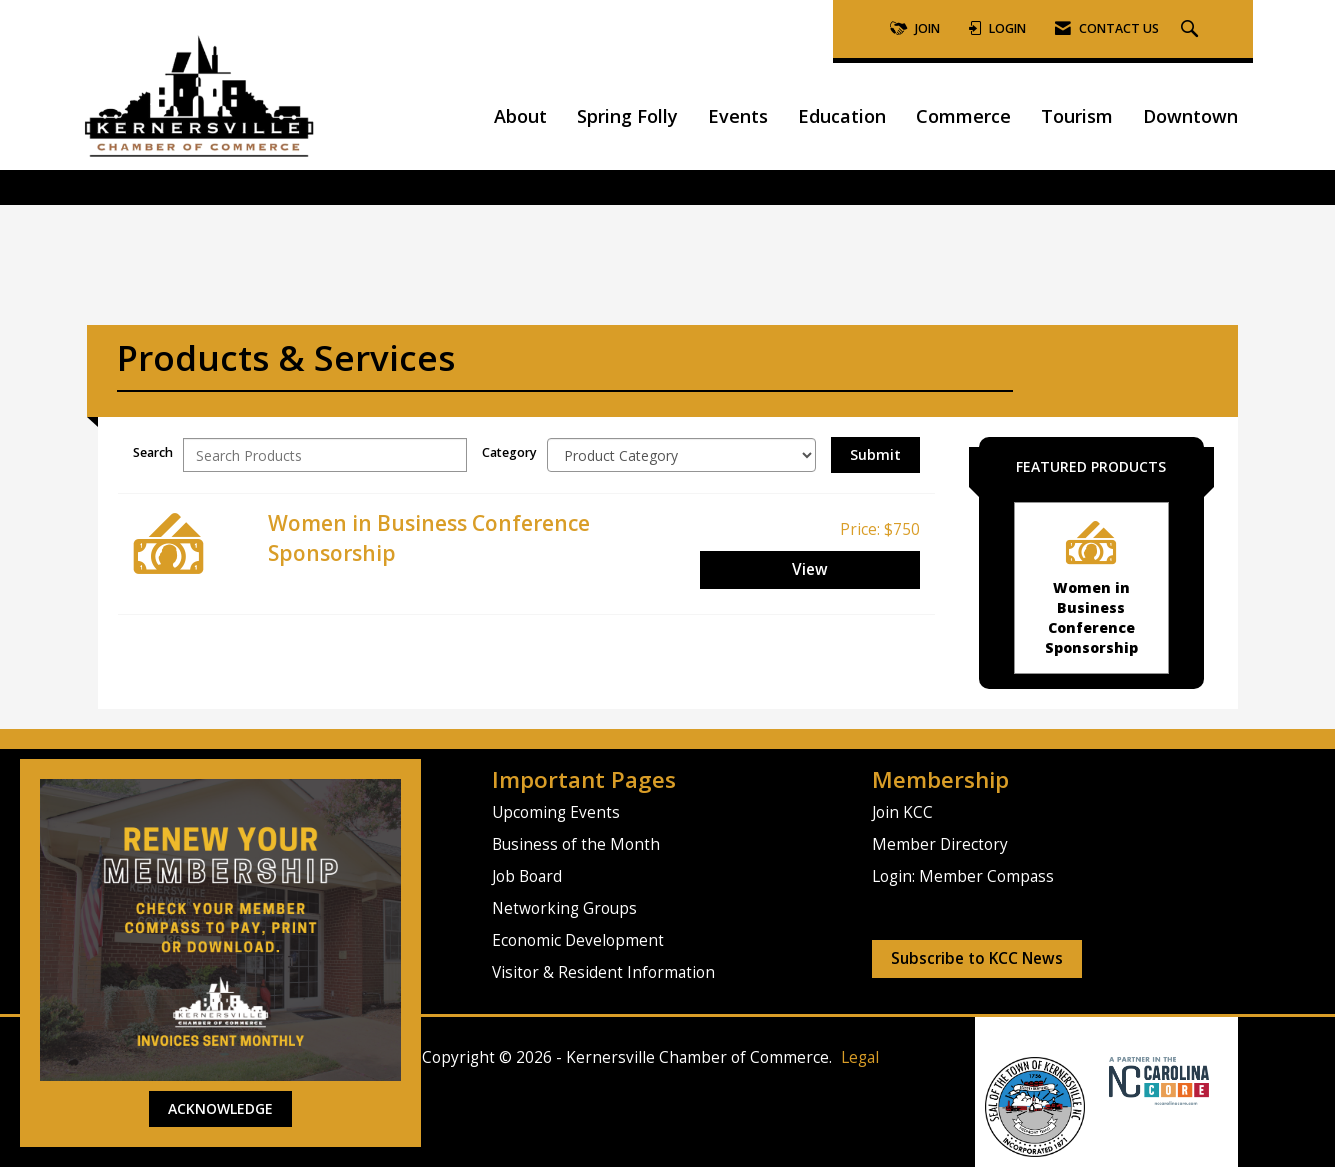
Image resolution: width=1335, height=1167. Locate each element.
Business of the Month (576, 844)
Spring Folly (627, 116)
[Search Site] (1192, 29)
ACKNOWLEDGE (220, 1108)
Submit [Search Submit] (875, 454)
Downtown (1190, 116)
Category (509, 452)
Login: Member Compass (963, 876)
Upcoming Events (556, 812)
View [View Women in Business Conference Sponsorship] (810, 569)
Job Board (527, 876)
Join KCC (902, 812)
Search (153, 452)
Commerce (963, 116)
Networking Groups (564, 908)
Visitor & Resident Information (603, 972)
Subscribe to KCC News (977, 958)
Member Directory (940, 844)
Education (842, 116)
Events (738, 116)
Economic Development (578, 940)
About (520, 116)
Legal (860, 1057)
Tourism (1077, 116)
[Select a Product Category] (681, 455)
